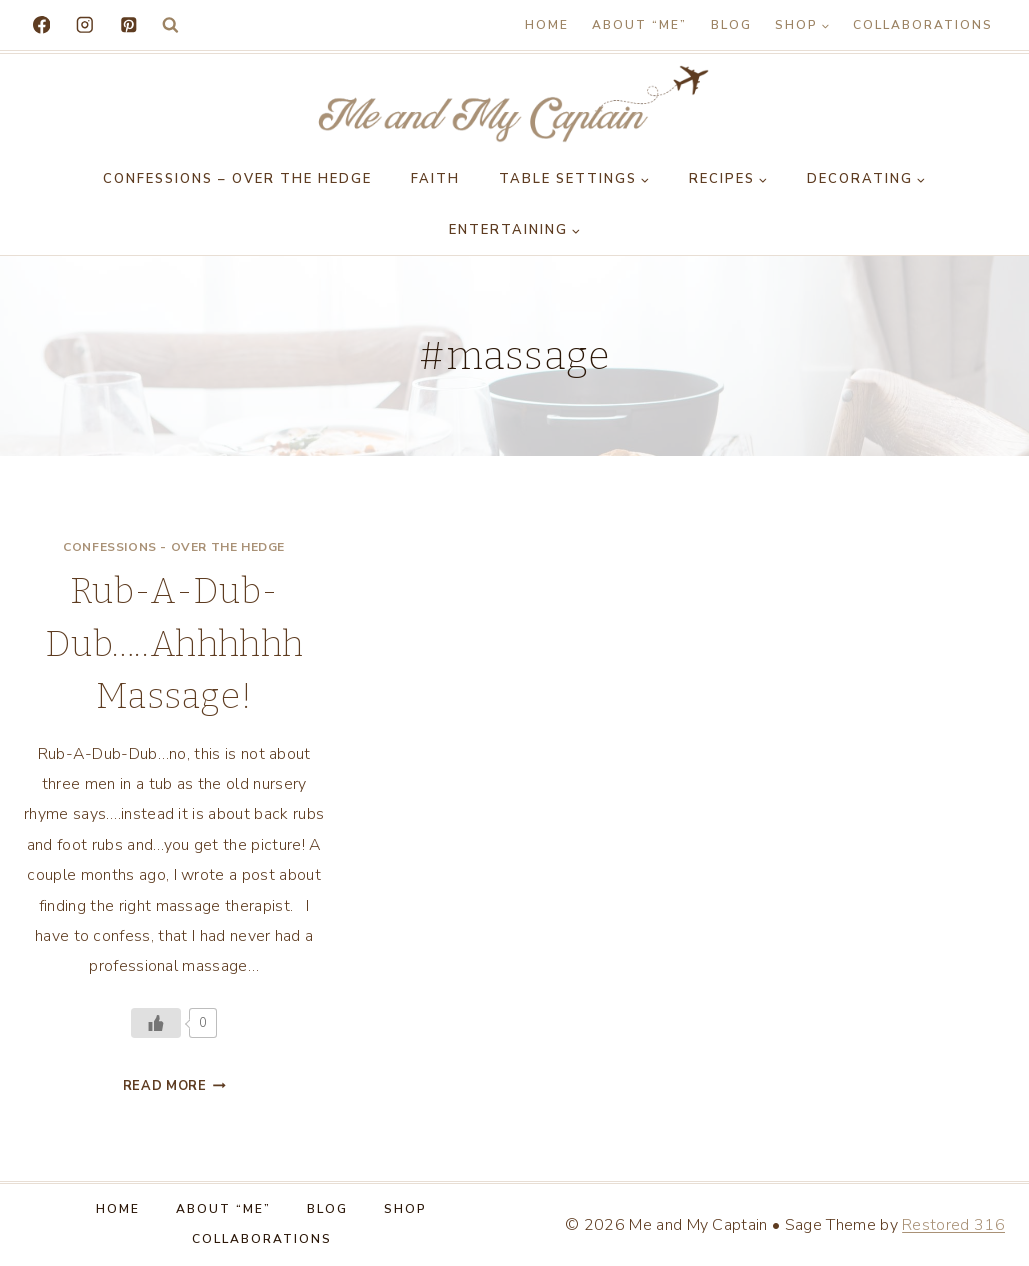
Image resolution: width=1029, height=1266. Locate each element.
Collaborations (923, 25)
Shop (405, 1209)
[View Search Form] (170, 25)
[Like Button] (156, 1023)
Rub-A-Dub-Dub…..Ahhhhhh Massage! (174, 643)
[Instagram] (84, 24)
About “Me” (639, 25)
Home (547, 25)
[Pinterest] (128, 24)
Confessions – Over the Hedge (237, 179)
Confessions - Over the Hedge (174, 547)
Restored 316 (953, 1225)
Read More (174, 1086)
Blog (731, 25)
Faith (435, 179)
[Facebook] (41, 24)
